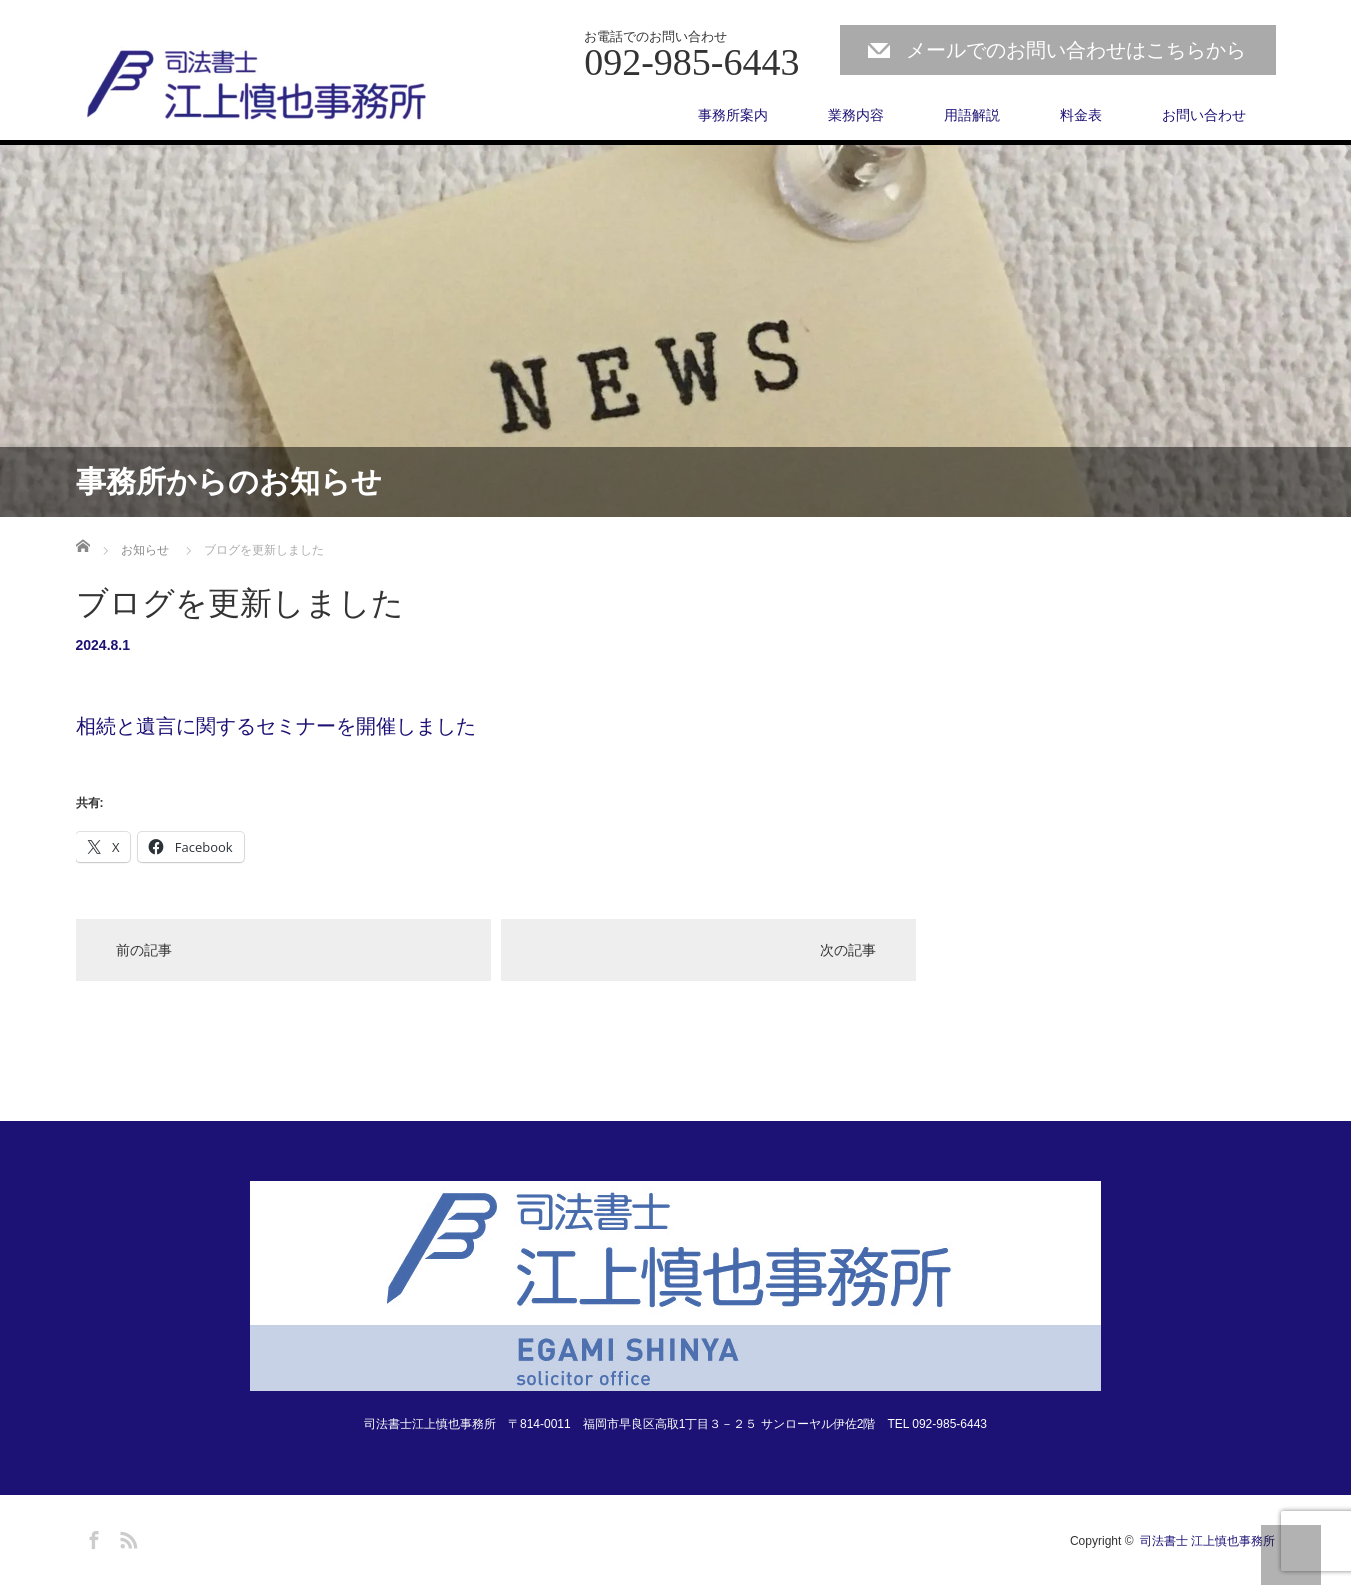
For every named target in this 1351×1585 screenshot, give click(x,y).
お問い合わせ (1204, 115)
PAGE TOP (1291, 1555)
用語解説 (972, 115)
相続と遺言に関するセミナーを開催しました (276, 726)
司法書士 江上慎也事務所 (1207, 1541)
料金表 (1081, 115)
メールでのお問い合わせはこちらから (1076, 50)
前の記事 (144, 950)
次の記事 (848, 950)
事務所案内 (733, 115)
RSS (126, 1537)
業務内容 (856, 115)
